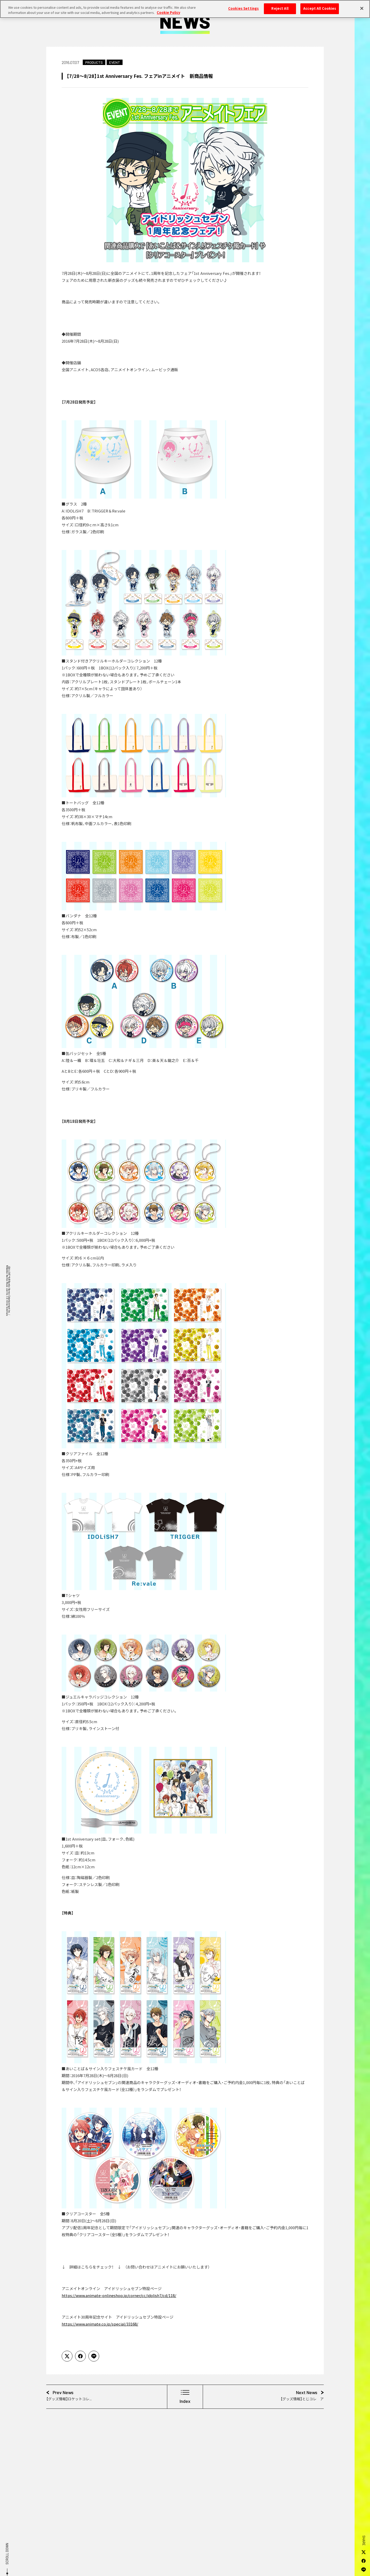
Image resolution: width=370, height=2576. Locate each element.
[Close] (361, 8)
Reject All (279, 8)
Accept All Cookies (319, 8)
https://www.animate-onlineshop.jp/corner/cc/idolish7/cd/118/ (119, 2295)
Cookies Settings (243, 8)
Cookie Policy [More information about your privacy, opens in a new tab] (168, 12)
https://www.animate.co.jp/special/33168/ (100, 2324)
